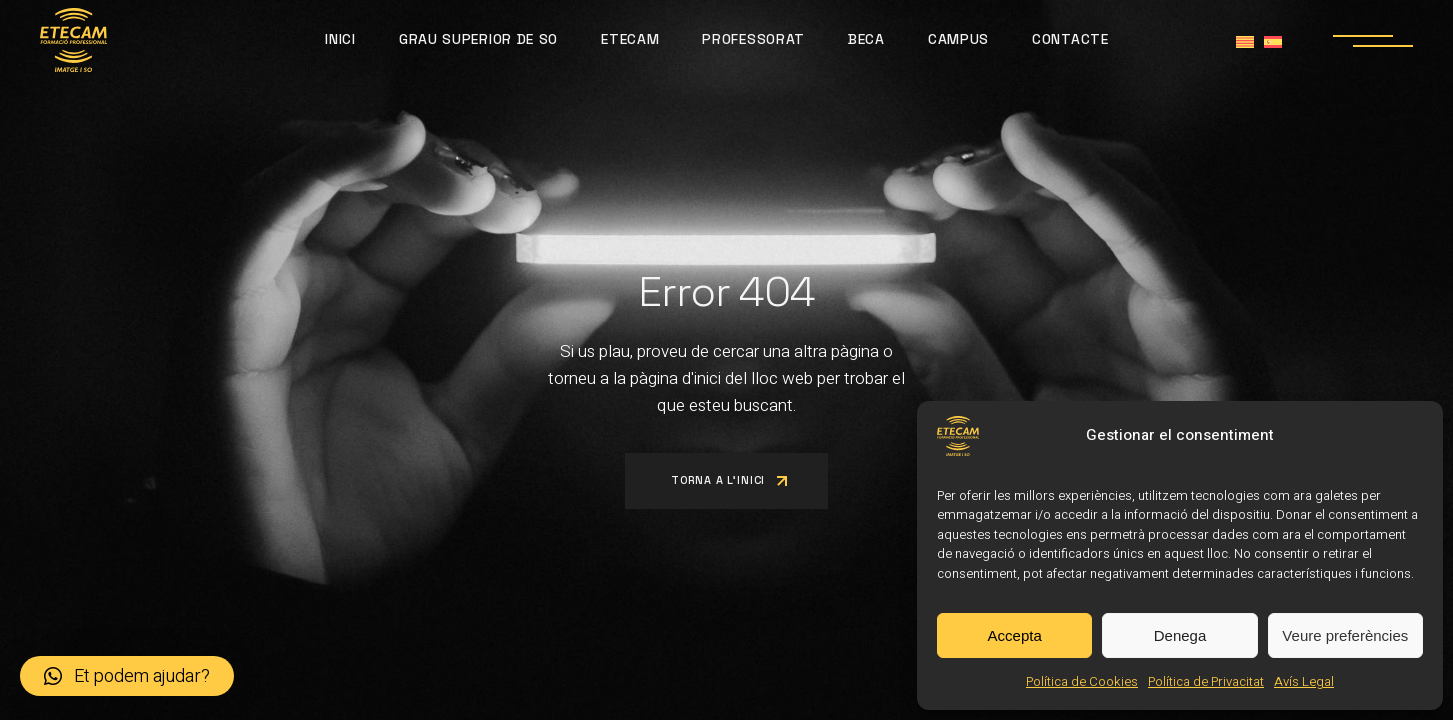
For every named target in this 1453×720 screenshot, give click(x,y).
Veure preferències (1345, 635)
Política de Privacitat (1206, 681)
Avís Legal (1304, 681)
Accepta (1015, 635)
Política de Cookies (1082, 681)
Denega (1180, 635)
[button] (127, 676)
